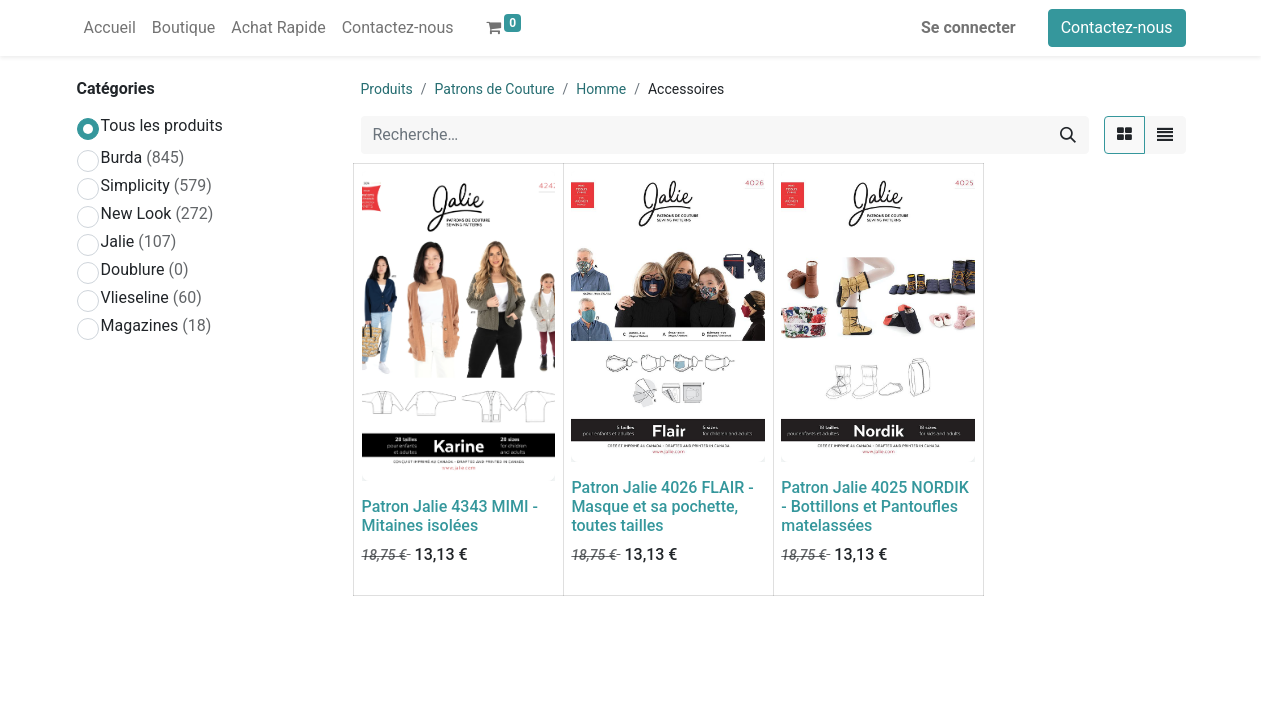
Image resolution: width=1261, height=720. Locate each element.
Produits (387, 89)
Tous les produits (162, 125)
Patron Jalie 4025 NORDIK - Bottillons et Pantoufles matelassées (875, 506)
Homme (601, 89)
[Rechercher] (1068, 135)
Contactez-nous (1117, 27)
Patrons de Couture (495, 89)
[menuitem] (110, 28)
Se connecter (968, 27)
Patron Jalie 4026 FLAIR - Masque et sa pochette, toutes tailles (662, 506)
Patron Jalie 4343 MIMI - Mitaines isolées (450, 516)
